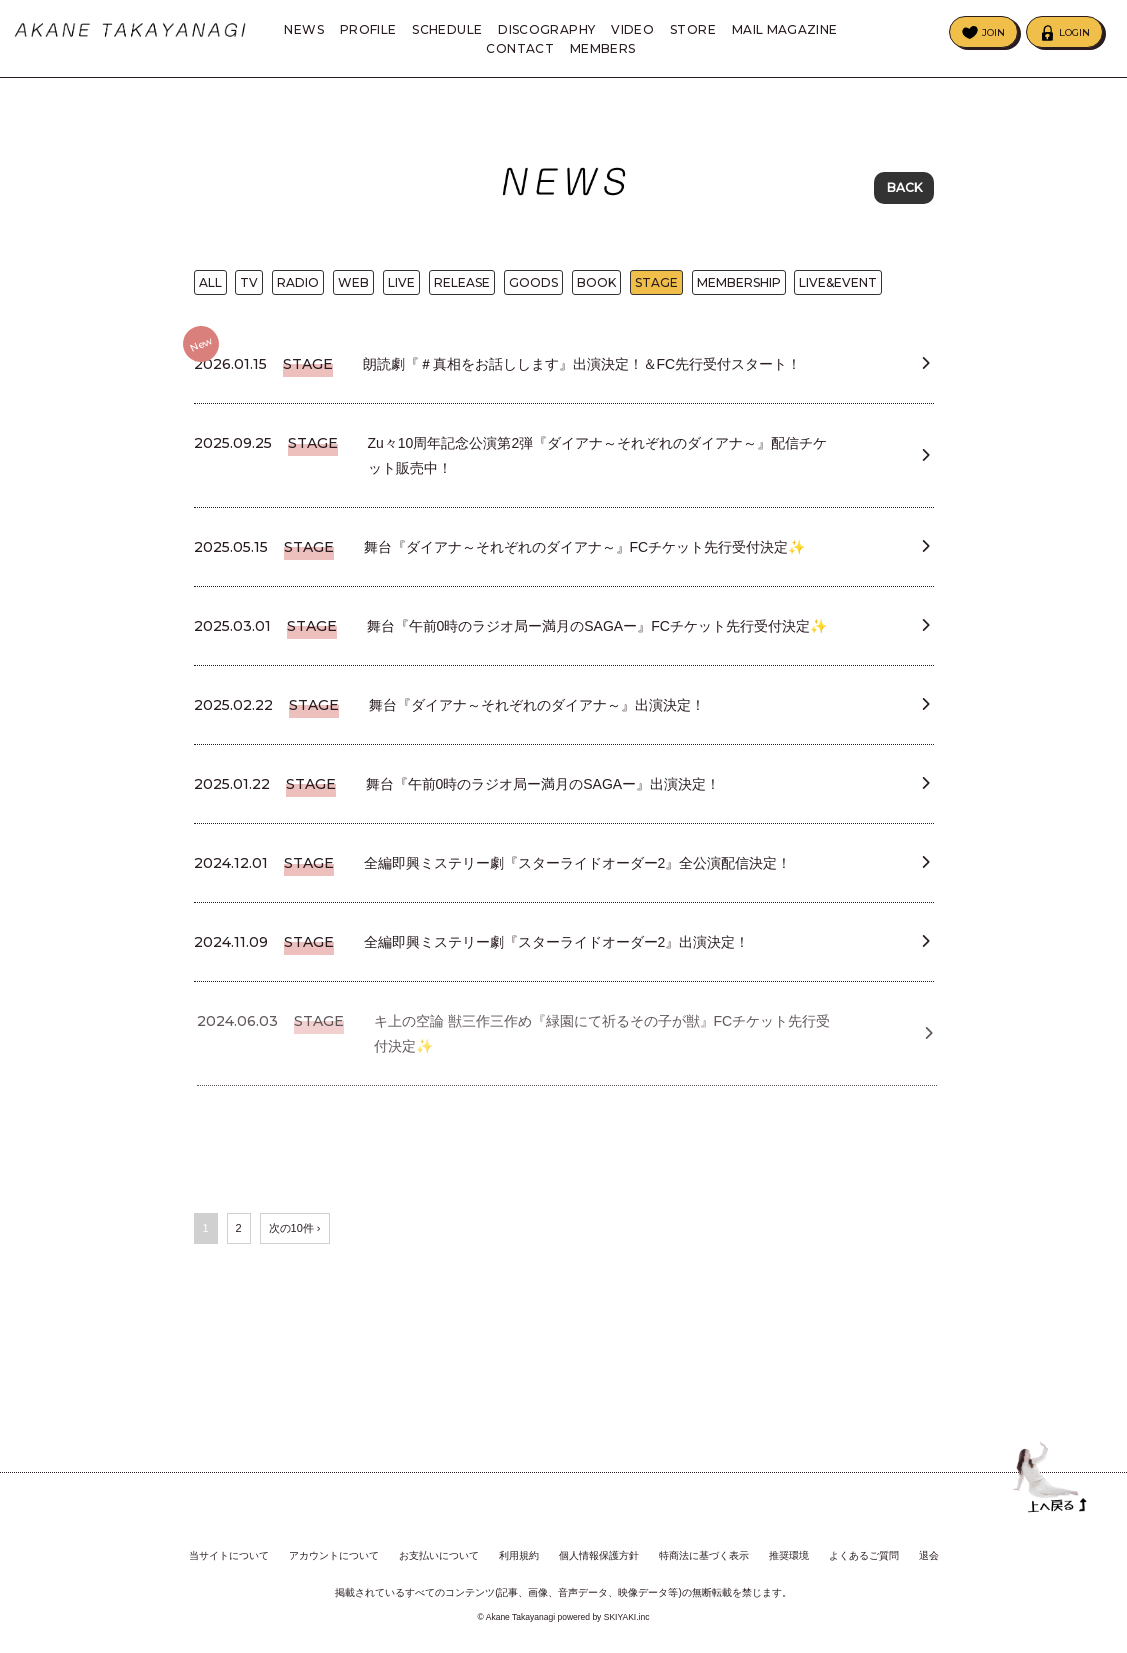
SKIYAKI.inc (627, 1617)
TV (249, 289)
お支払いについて (439, 1556)
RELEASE (462, 289)
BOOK (596, 289)
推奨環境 (789, 1556)
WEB (353, 289)
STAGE (656, 289)
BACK (904, 189)
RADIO (298, 289)
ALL (210, 289)
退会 (929, 1556)
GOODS (533, 289)
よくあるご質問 (864, 1556)
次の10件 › (295, 1300)
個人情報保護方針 (599, 1556)
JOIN (993, 32)
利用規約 (519, 1556)
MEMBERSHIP (739, 289)
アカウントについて (334, 1556)
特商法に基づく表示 (704, 1556)
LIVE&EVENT (838, 289)
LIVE (401, 289)
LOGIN (1074, 32)
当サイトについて (229, 1556)
